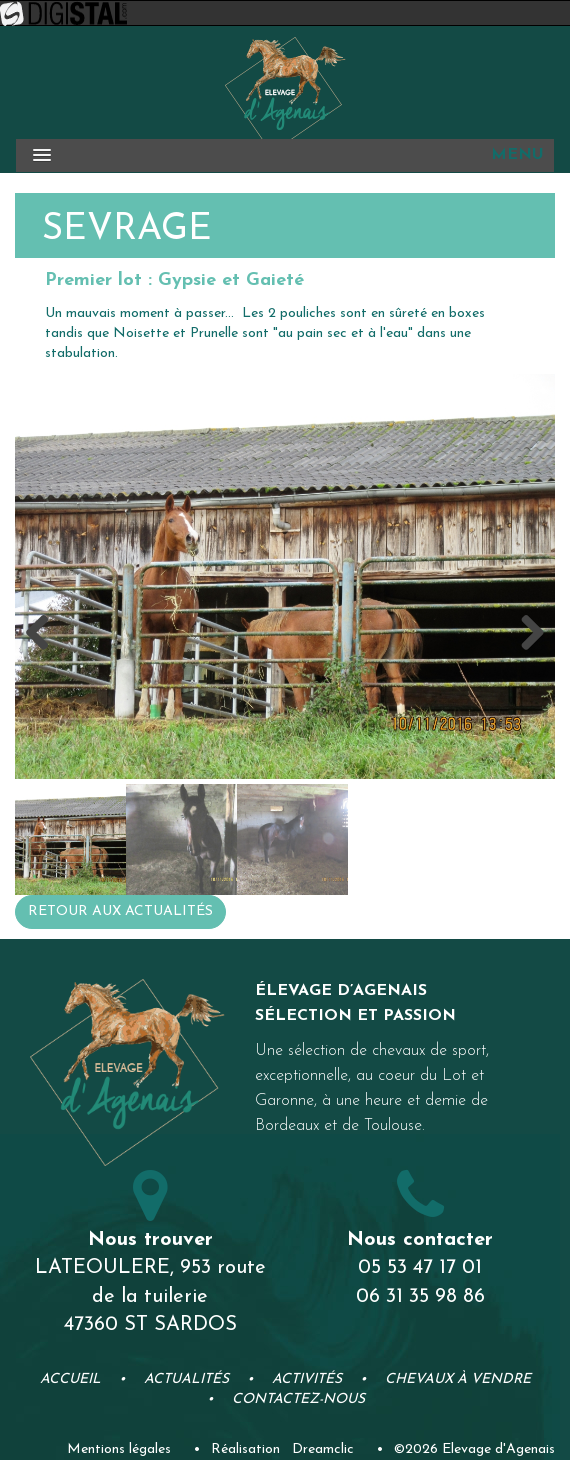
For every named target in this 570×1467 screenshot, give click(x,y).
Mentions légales (119, 1449)
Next (525, 634)
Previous (45, 634)
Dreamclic (323, 1449)
